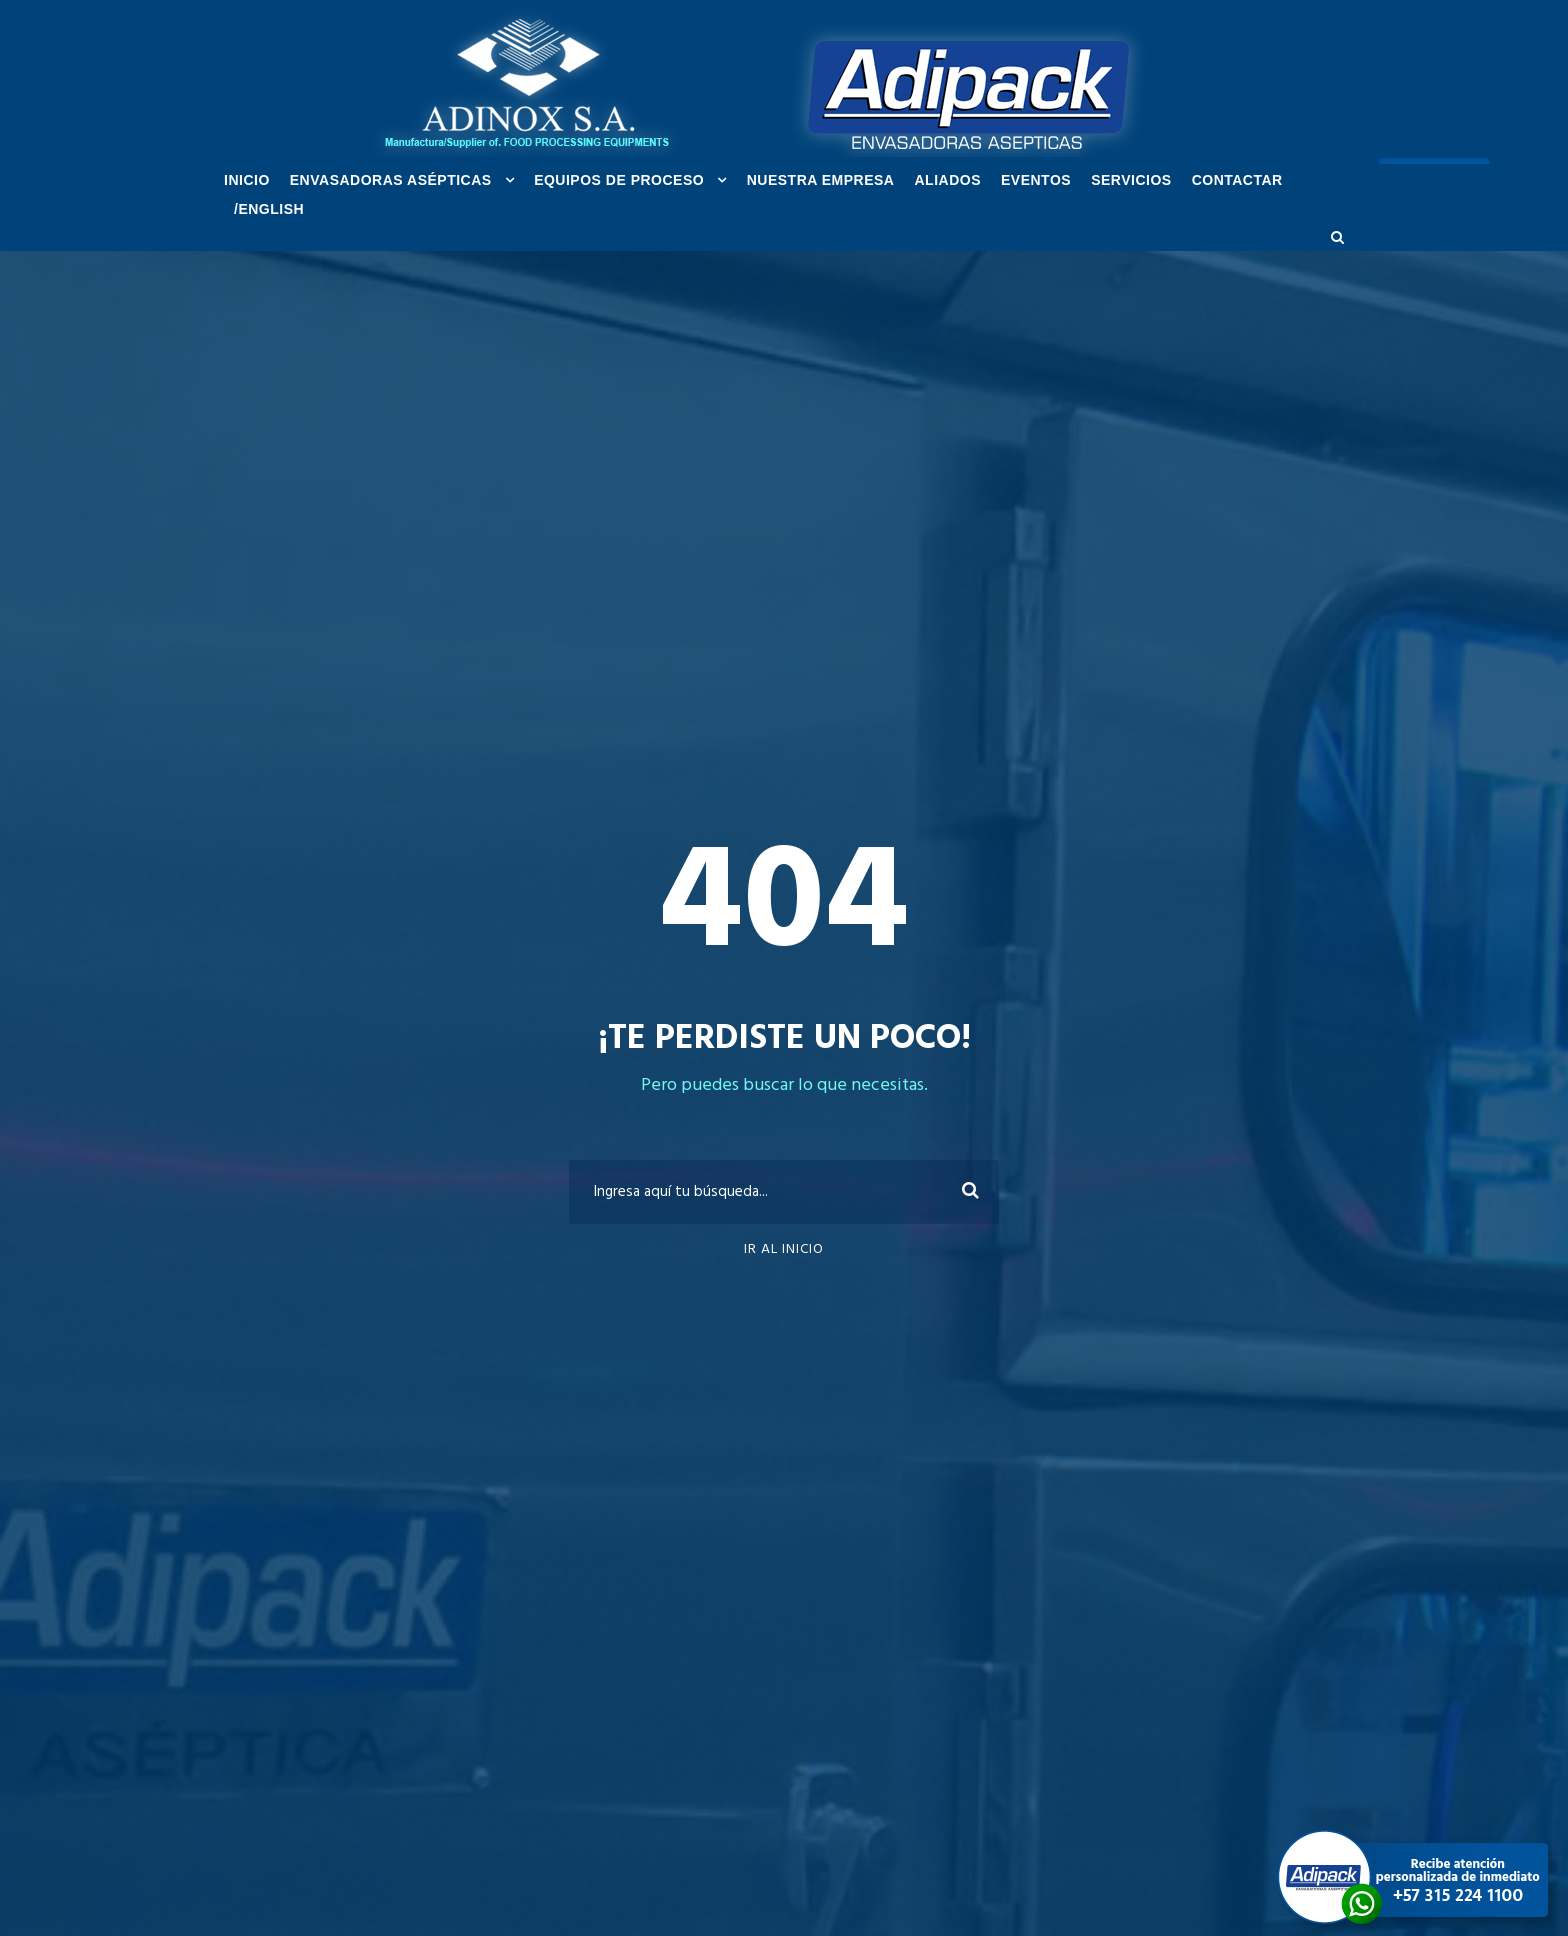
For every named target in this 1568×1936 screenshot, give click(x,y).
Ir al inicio (784, 1249)
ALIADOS (947, 180)
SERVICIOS (1131, 180)
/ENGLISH (269, 209)
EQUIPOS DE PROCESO (619, 180)
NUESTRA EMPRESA (821, 180)
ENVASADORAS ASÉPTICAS (391, 180)
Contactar (1237, 180)
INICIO (247, 180)
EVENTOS (1036, 180)
